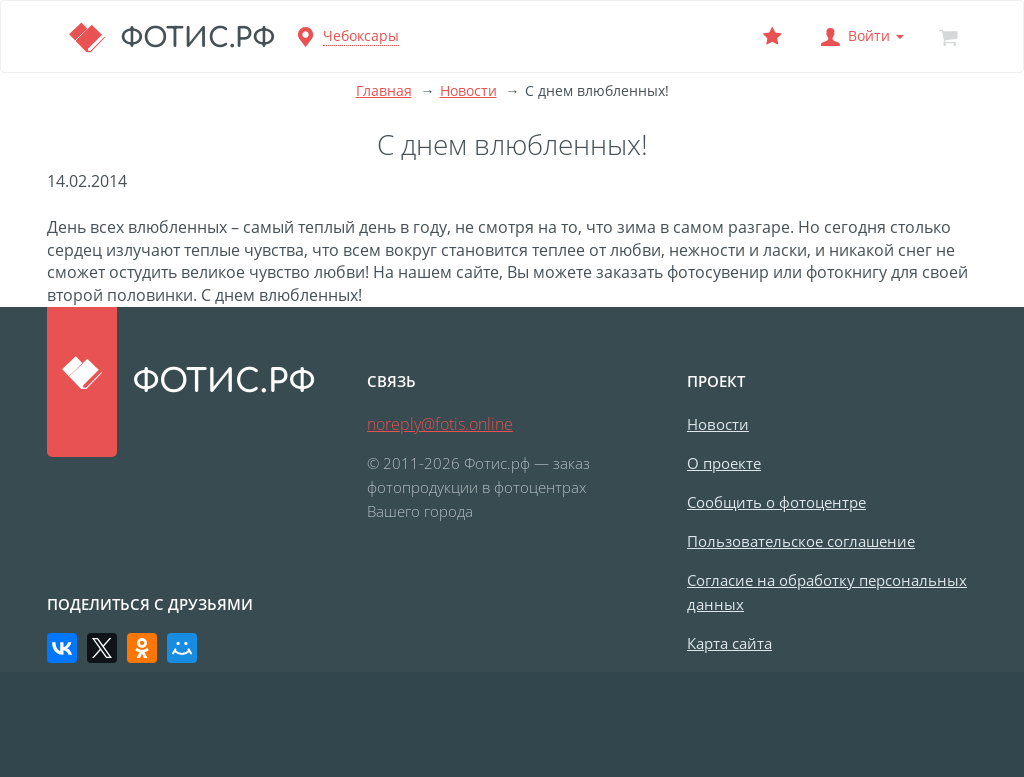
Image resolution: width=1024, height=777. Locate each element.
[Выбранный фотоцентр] (772, 36)
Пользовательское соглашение (801, 541)
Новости (468, 90)
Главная (384, 90)
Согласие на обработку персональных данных (827, 592)
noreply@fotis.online (440, 424)
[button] (860, 36)
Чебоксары (361, 35)
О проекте (724, 463)
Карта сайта (729, 643)
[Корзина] (948, 36)
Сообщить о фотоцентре (776, 502)
